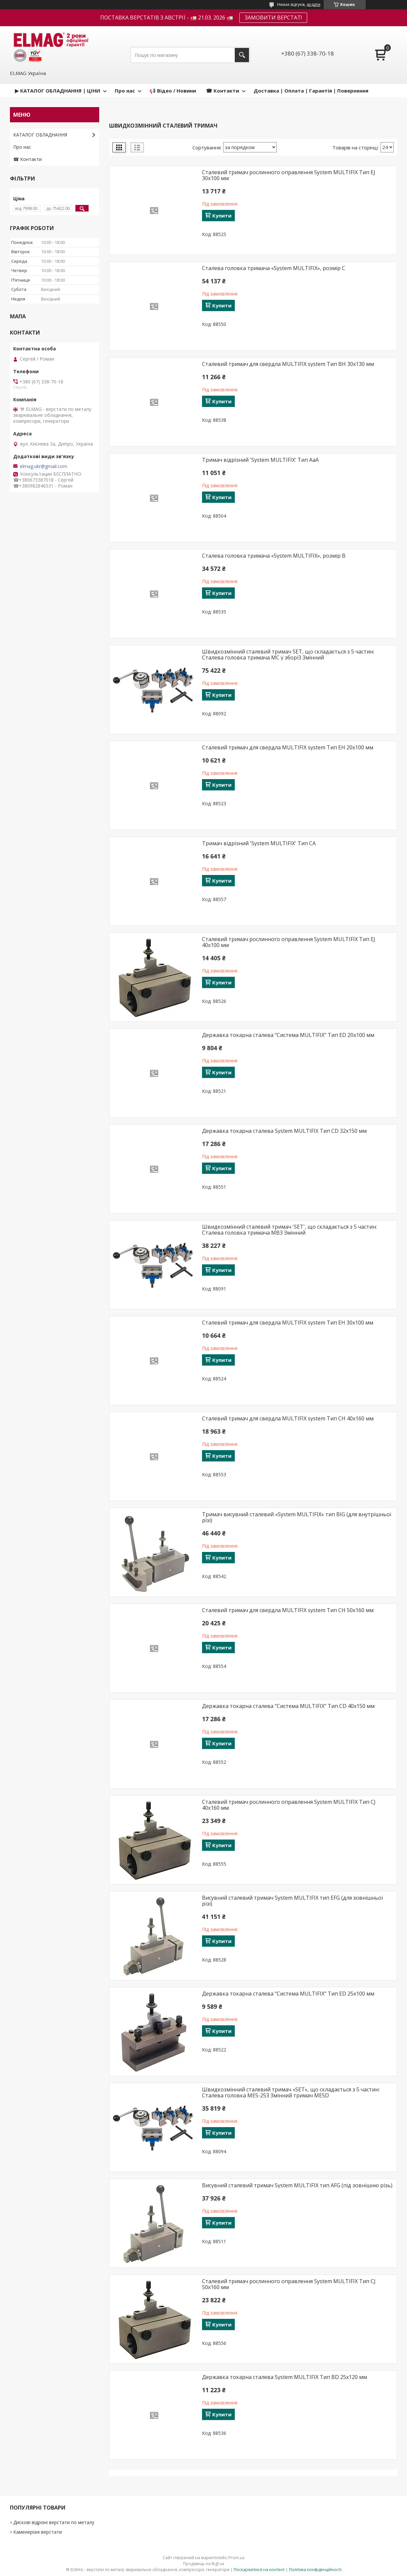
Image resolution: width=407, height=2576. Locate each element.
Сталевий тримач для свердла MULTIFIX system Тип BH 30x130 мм (288, 364)
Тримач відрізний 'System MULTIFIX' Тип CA (259, 843)
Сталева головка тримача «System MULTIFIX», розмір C (273, 268)
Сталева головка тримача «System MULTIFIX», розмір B (274, 556)
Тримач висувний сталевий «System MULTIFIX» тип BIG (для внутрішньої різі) (296, 1517)
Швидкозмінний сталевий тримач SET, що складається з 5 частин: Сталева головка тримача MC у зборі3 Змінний (288, 654)
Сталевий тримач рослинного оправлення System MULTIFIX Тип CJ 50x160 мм (289, 2284)
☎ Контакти (222, 90)
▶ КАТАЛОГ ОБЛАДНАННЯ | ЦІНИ (57, 90)
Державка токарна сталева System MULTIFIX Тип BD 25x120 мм (284, 2377)
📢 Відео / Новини (172, 90)
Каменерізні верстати (37, 2532)
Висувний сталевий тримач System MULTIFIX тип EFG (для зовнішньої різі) (292, 1901)
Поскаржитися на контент (259, 2569)
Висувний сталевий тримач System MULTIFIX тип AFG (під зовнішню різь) (297, 2185)
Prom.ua (236, 2557)
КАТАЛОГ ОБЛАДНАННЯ (40, 135)
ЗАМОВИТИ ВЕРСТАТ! (273, 17)
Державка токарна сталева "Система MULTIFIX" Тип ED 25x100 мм (288, 1994)
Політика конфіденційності (315, 2569)
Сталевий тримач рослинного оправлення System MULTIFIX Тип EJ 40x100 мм (288, 942)
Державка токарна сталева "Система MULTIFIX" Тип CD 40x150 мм (288, 1706)
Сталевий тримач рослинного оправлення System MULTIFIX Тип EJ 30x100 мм (288, 175)
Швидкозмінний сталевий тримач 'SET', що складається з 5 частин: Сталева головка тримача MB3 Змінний (289, 1230)
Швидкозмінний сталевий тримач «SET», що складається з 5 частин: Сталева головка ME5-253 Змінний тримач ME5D (291, 2092)
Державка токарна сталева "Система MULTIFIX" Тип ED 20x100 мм (288, 1035)
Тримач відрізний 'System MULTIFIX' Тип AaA (260, 460)
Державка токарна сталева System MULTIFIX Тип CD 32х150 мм (284, 1131)
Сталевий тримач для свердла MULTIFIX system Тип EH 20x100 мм (287, 747)
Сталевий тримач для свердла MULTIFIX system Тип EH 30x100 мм (287, 1323)
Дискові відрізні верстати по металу (53, 2522)
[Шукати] (242, 55)
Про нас (125, 90)
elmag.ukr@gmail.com (43, 466)
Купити (221, 215)
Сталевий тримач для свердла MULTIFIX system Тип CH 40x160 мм (288, 1418)
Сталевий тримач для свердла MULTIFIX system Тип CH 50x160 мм (288, 1610)
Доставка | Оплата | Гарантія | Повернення (311, 90)
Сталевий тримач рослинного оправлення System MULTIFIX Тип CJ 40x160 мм (289, 1805)
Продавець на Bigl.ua (203, 2563)
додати (313, 4)
